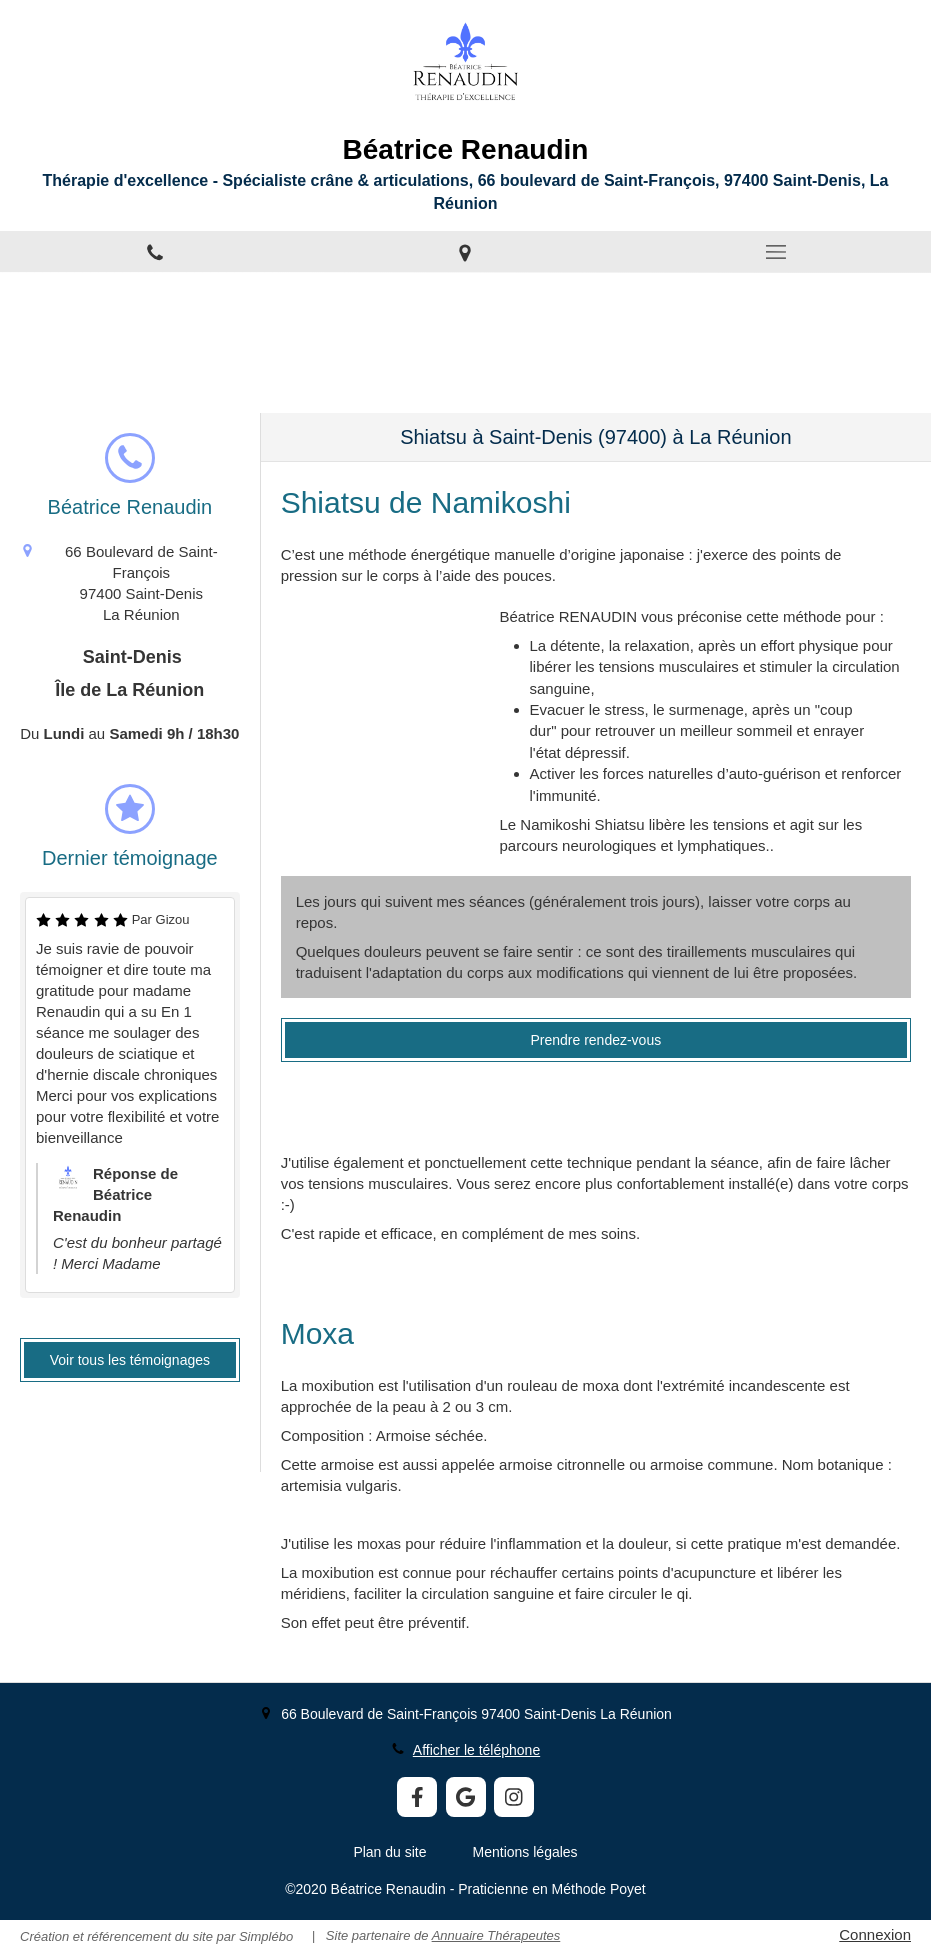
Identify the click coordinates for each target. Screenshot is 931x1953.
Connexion (875, 1934)
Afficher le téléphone (476, 1750)
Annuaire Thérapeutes (496, 1935)
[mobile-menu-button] (776, 252)
